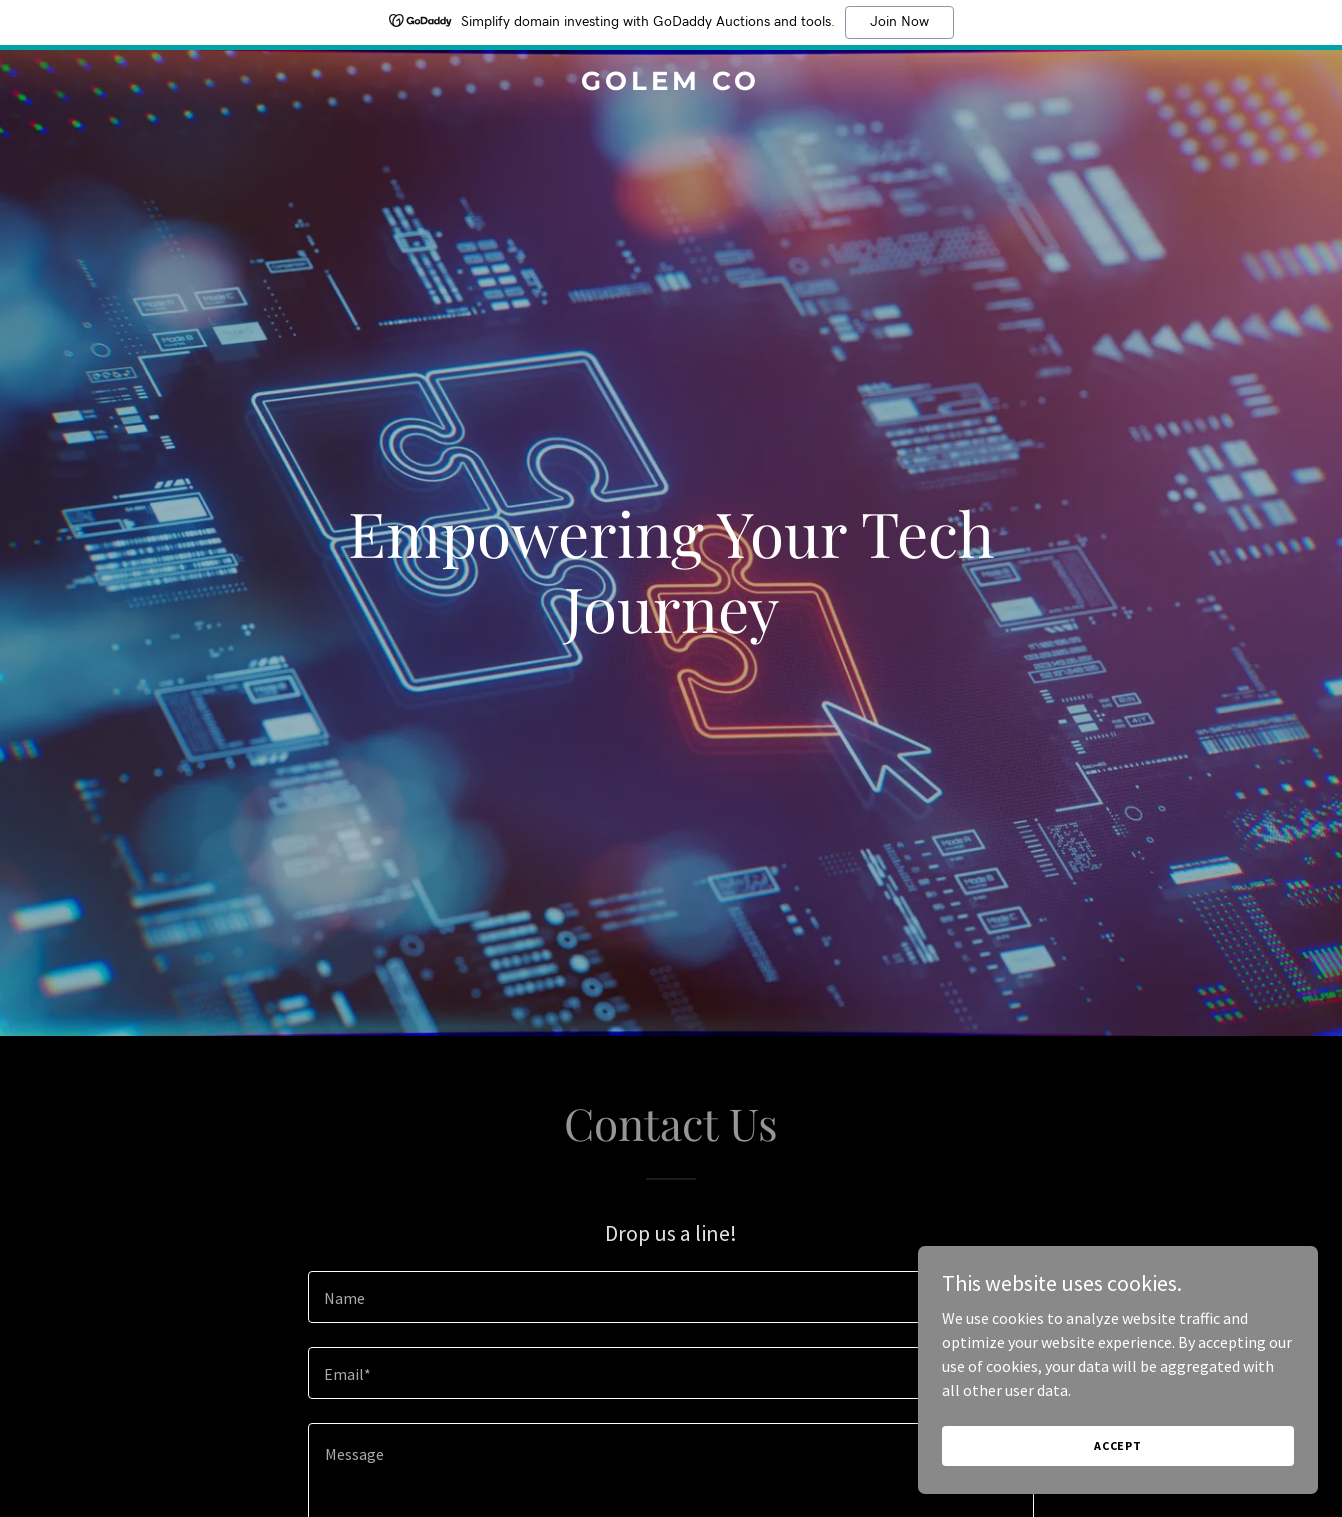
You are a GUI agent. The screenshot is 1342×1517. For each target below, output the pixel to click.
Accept (1118, 1445)
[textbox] (670, 1297)
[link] (670, 84)
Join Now (899, 22)
